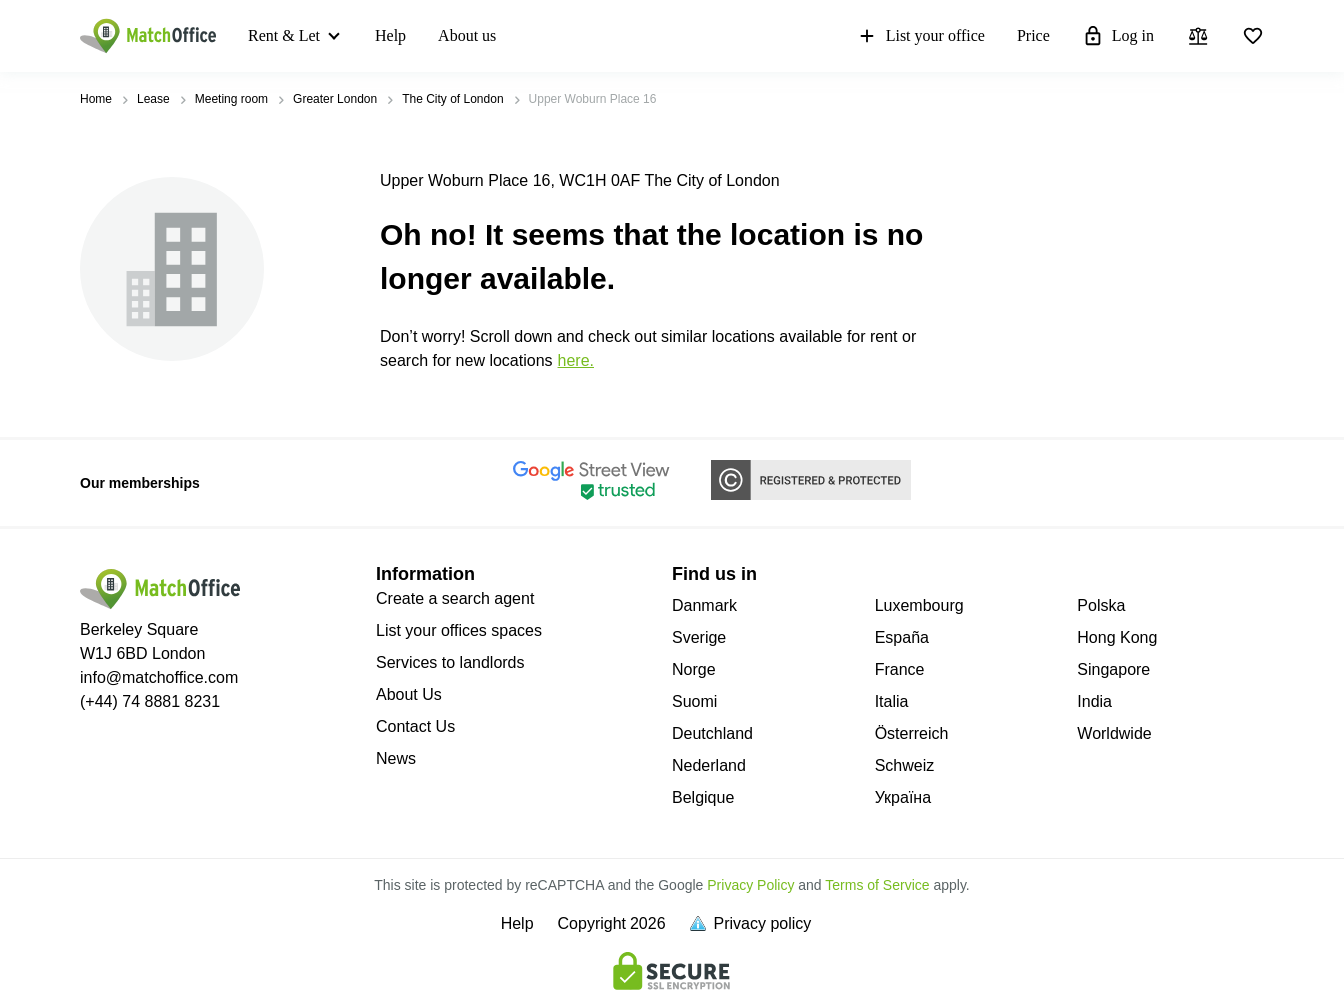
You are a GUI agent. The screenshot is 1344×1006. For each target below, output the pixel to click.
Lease (153, 99)
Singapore (1113, 669)
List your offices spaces (459, 630)
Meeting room (231, 99)
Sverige (699, 637)
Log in (1118, 36)
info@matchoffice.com (159, 677)
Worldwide (1114, 733)
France (900, 669)
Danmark (704, 605)
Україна (903, 797)
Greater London (335, 99)
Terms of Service (877, 885)
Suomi (694, 701)
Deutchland (712, 733)
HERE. (576, 360)
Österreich (912, 733)
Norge (694, 669)
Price (1033, 35)
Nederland (709, 765)
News (396, 758)
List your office (920, 36)
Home (96, 99)
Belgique (703, 797)
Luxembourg (919, 605)
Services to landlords (450, 662)
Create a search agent (455, 598)
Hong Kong (1117, 637)
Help (390, 35)
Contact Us (415, 726)
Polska (1101, 605)
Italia (892, 701)
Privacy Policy (750, 885)
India (1094, 701)
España (902, 637)
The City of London (452, 99)
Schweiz (905, 765)
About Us (409, 694)
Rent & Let (284, 35)
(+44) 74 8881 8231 (150, 701)
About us (467, 35)
